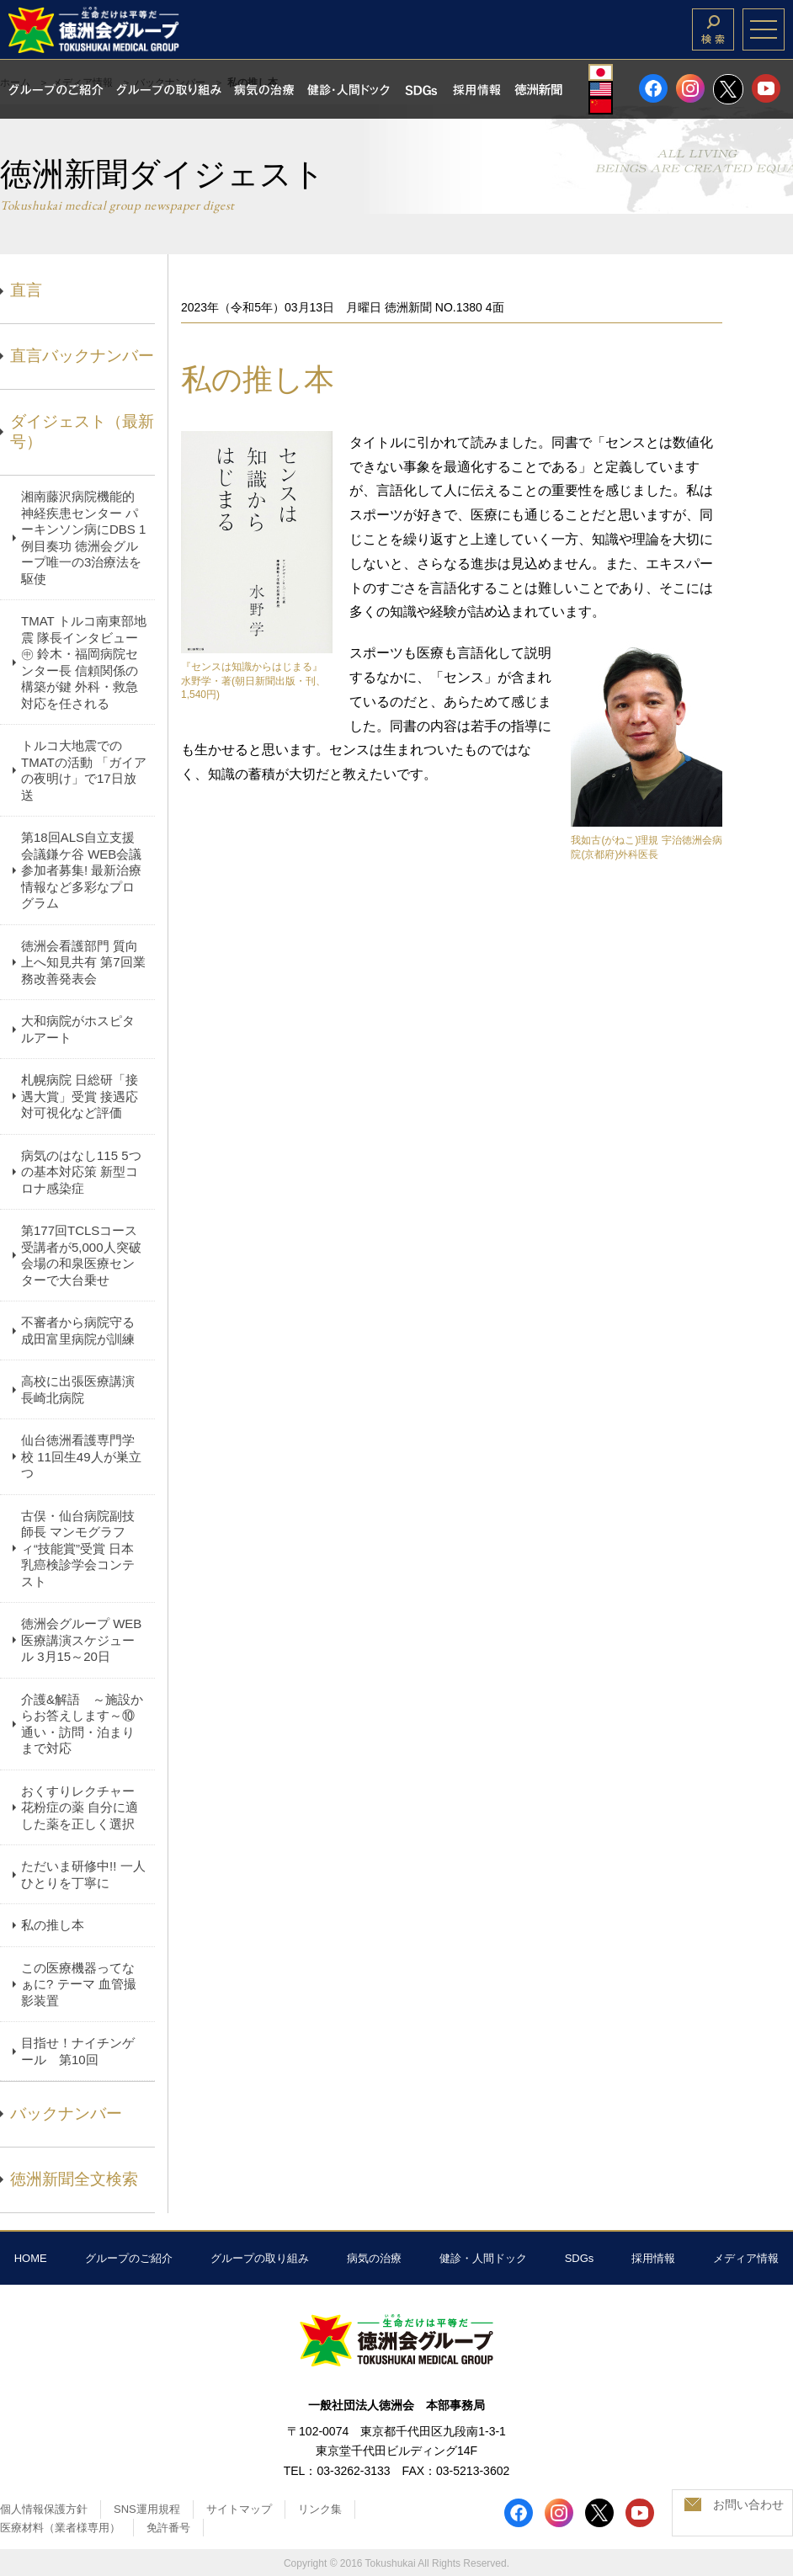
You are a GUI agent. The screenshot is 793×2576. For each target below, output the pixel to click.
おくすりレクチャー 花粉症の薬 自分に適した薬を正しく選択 (79, 1807)
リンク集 (320, 2509)
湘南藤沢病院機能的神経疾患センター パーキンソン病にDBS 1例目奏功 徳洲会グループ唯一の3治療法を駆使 (83, 537)
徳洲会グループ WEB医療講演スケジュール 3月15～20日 (81, 1639)
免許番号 (168, 2527)
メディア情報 (746, 2258)
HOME (30, 2258)
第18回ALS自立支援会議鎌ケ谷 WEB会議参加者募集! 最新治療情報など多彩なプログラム (81, 870)
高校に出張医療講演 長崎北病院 (78, 1389)
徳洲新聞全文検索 (74, 2179)
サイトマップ (239, 2509)
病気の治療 (374, 2258)
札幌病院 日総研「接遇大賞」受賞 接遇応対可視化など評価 (79, 1096)
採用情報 (653, 2258)
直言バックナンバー (82, 356)
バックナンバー (66, 2113)
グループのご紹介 (129, 2258)
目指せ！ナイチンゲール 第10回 (78, 2051)
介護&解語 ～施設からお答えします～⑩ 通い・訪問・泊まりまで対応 (82, 1724)
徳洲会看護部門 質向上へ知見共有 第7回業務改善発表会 (83, 962)
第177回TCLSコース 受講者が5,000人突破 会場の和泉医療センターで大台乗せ (81, 1255)
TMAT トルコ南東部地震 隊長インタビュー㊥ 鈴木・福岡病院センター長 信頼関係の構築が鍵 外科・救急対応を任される (83, 662)
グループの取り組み (259, 2258)
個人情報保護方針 (44, 2509)
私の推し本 (52, 1925)
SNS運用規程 (147, 2509)
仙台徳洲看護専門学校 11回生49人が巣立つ (81, 1456)
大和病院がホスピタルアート (78, 1029)
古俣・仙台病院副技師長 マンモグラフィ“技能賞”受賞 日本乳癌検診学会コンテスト (78, 1549)
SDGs (579, 2258)
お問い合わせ (748, 2504)
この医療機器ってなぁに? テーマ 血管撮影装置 (78, 1984)
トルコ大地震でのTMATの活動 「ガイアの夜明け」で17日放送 (83, 770)
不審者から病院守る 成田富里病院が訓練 (78, 1330)
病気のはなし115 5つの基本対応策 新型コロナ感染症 (81, 1171)
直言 (26, 290)
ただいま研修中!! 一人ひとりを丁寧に (83, 1874)
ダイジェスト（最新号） (82, 431)
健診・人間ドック (483, 2258)
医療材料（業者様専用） (60, 2527)
